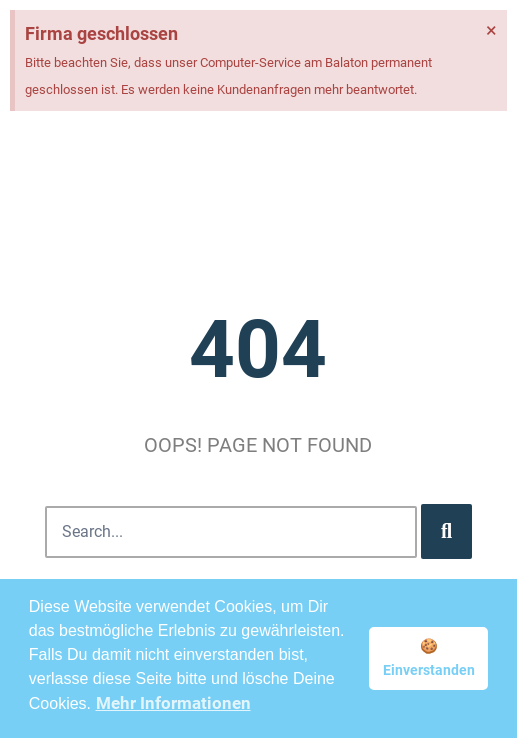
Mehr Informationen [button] (173, 703)
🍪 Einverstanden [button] (429, 658)
